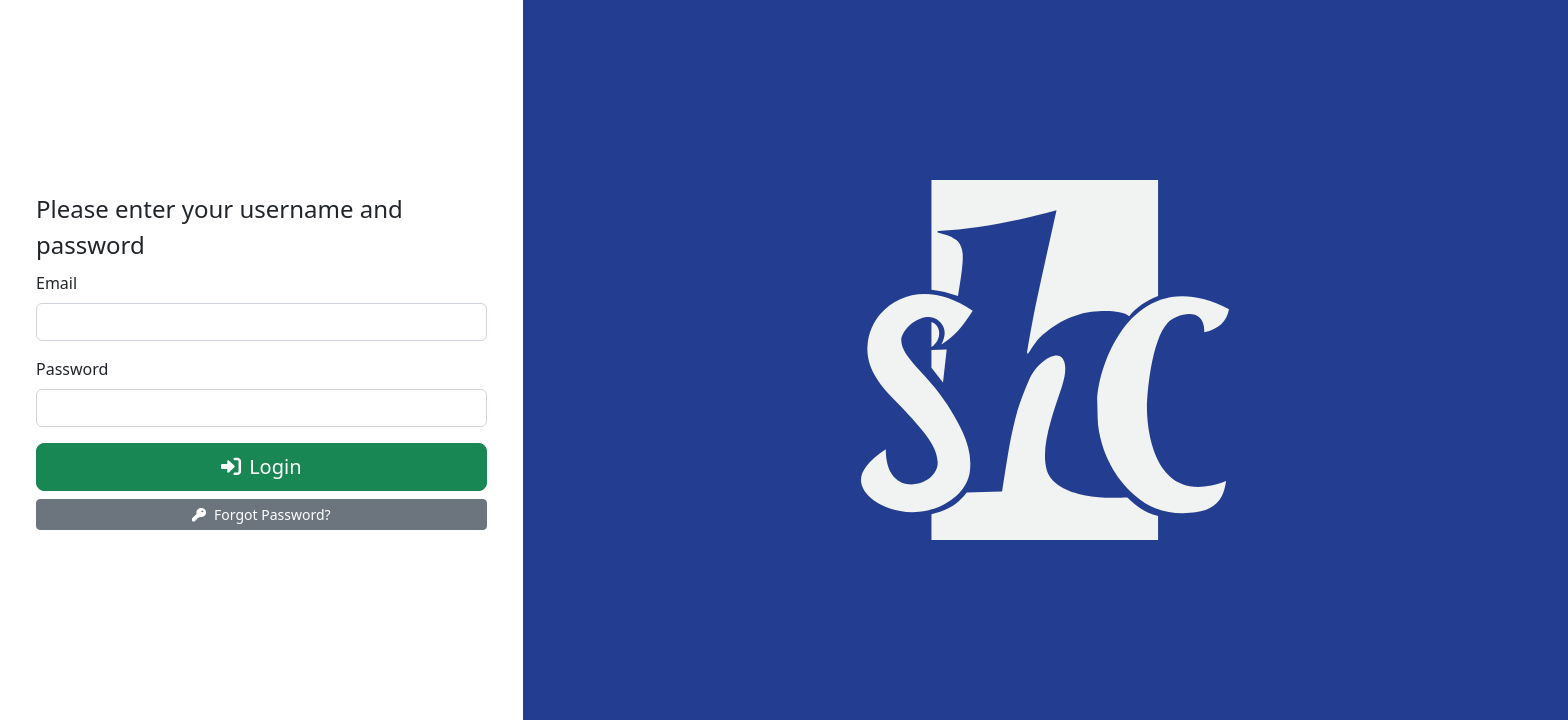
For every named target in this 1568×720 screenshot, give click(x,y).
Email (56, 283)
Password (72, 369)
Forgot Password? (261, 513)
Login (308, 465)
